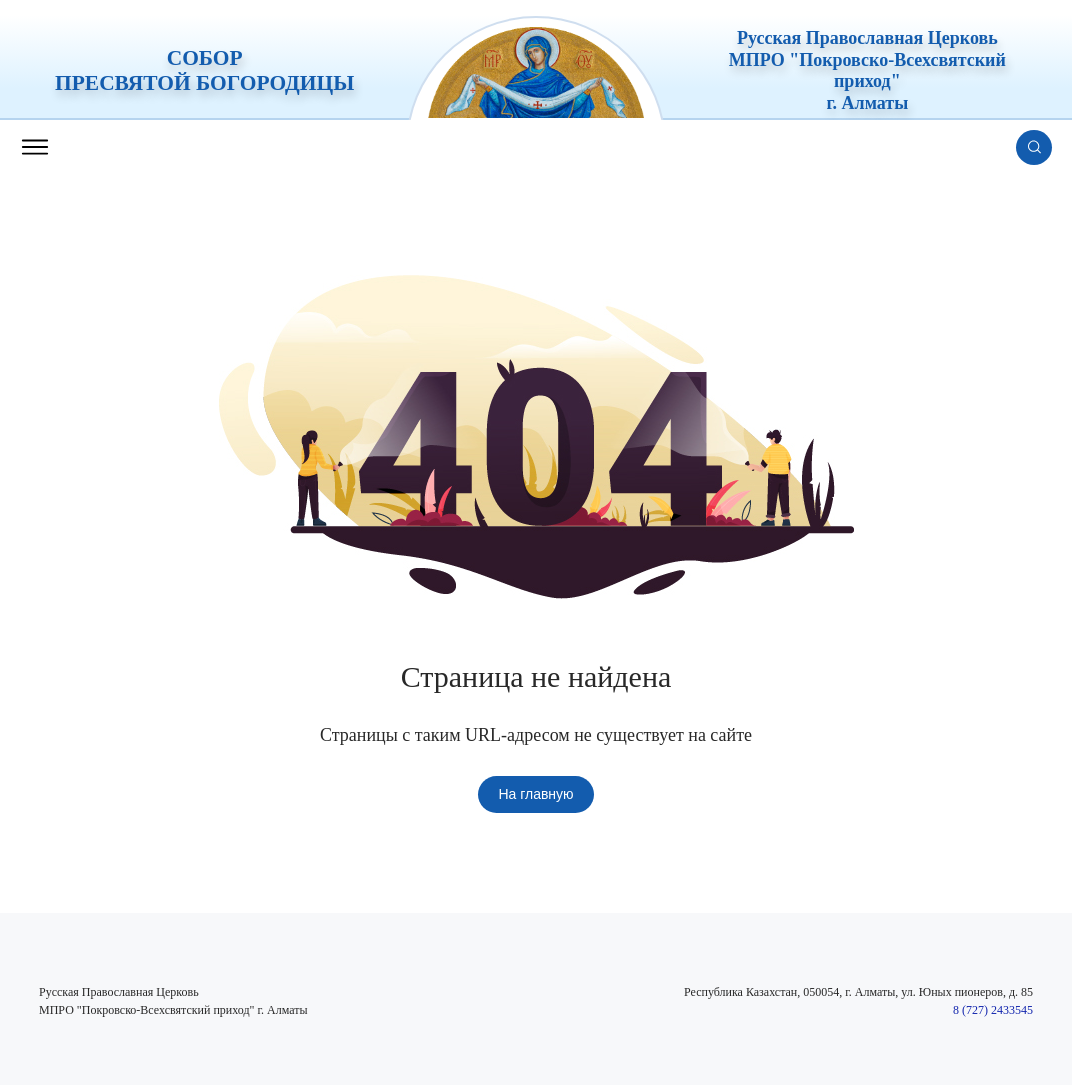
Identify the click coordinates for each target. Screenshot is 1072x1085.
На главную (535, 794)
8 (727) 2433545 (993, 1010)
